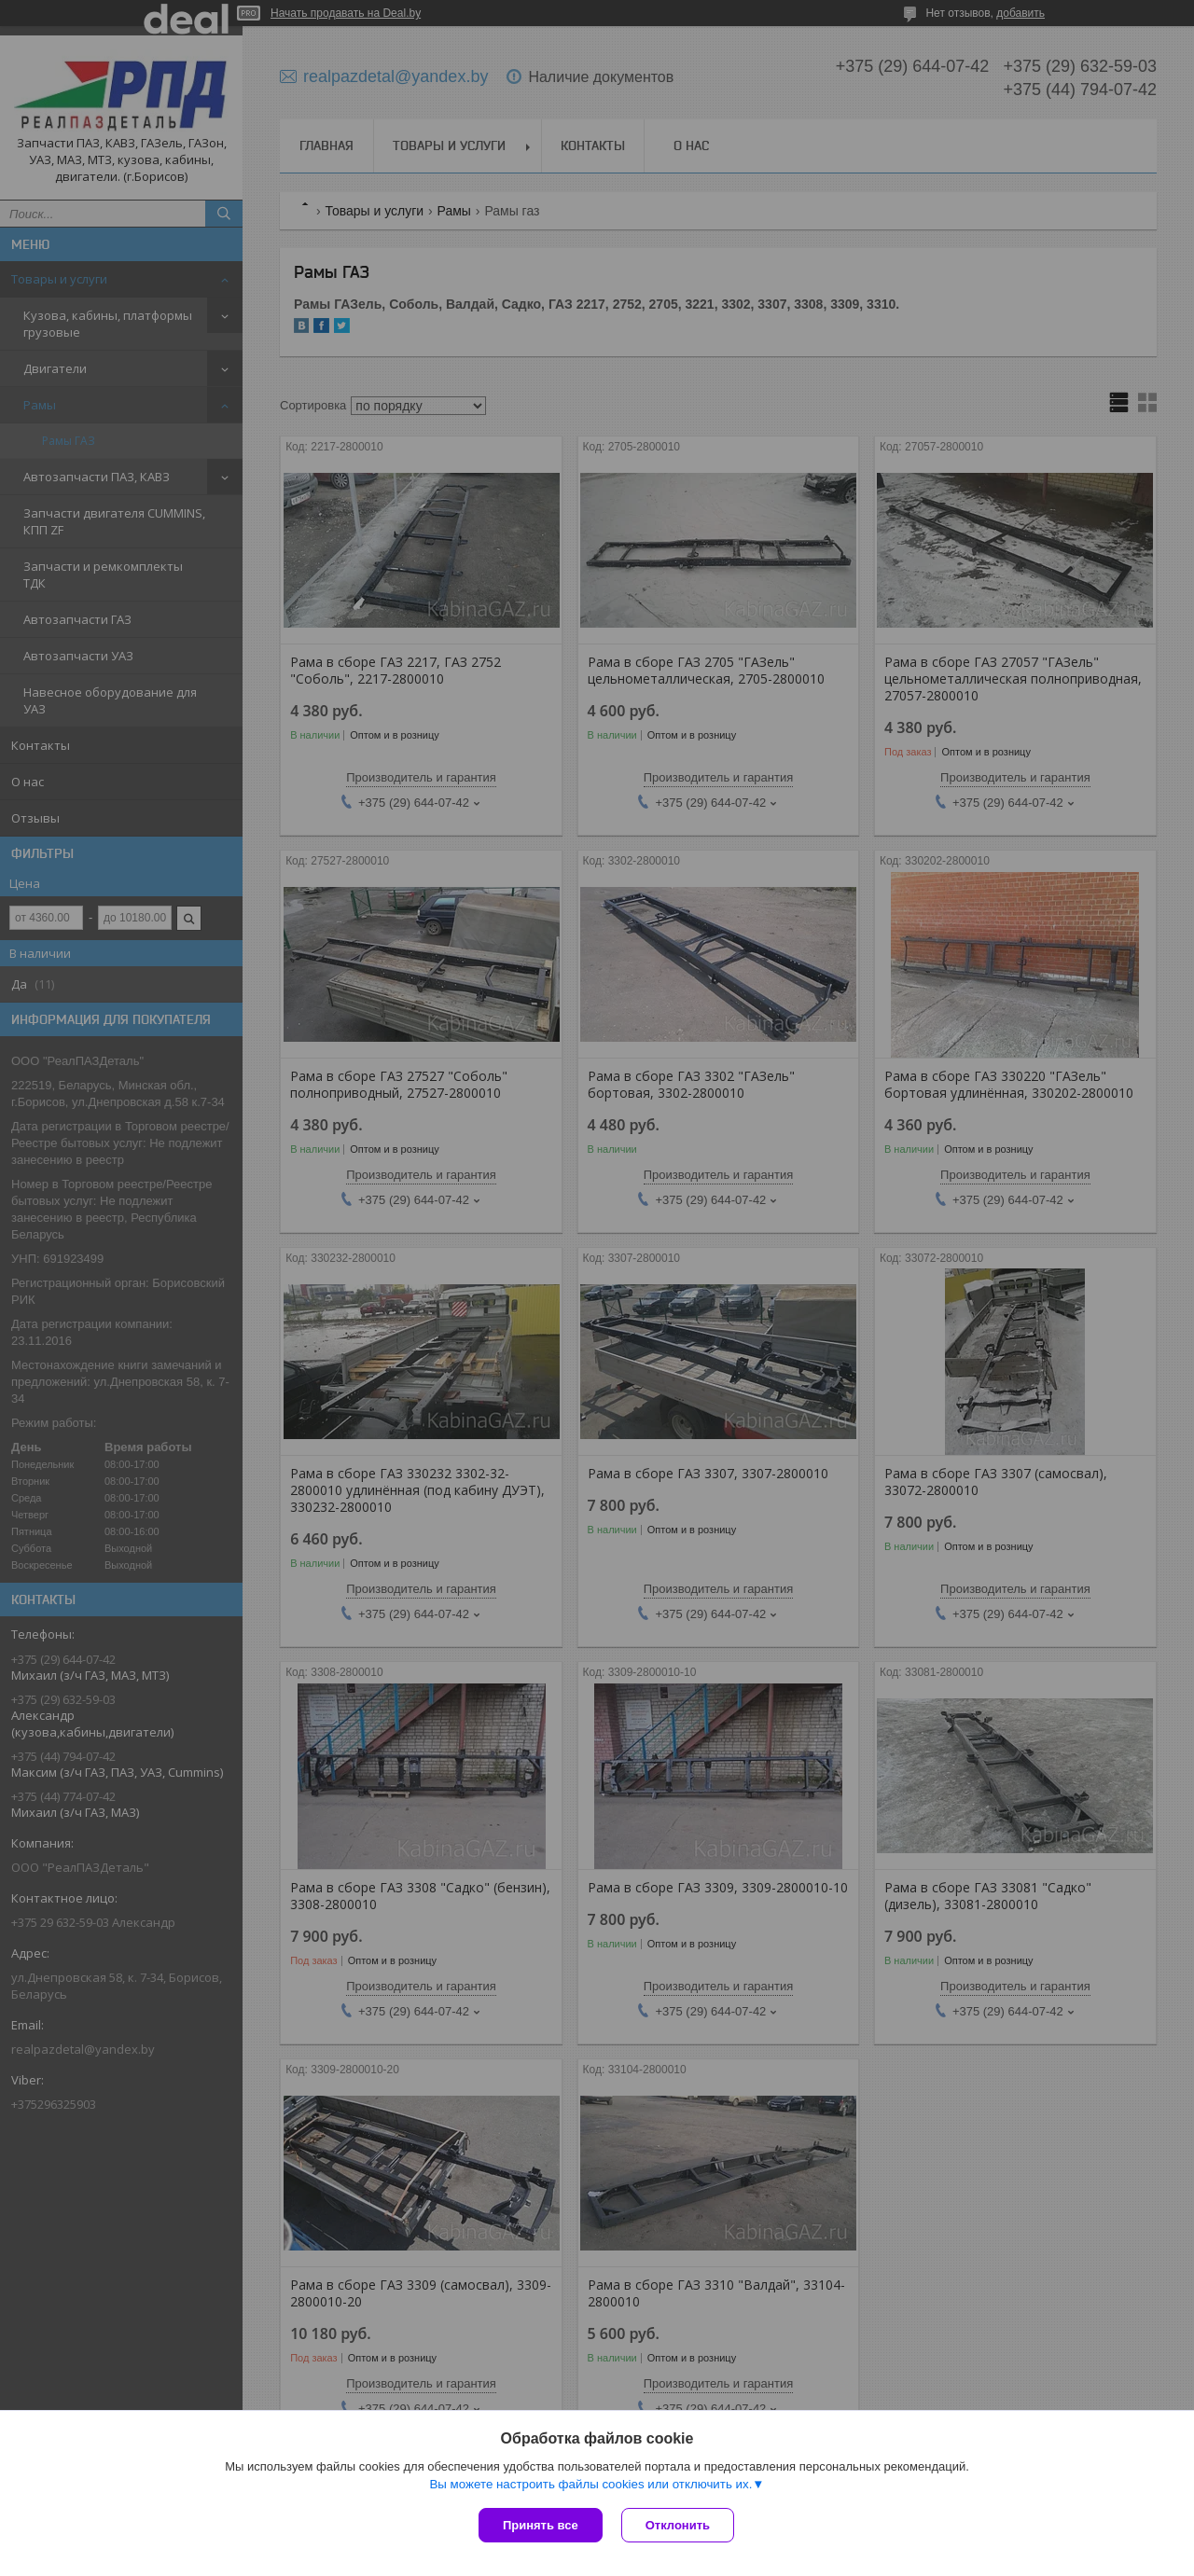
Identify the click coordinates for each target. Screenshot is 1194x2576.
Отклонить (678, 2525)
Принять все (540, 2525)
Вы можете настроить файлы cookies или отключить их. (590, 2484)
